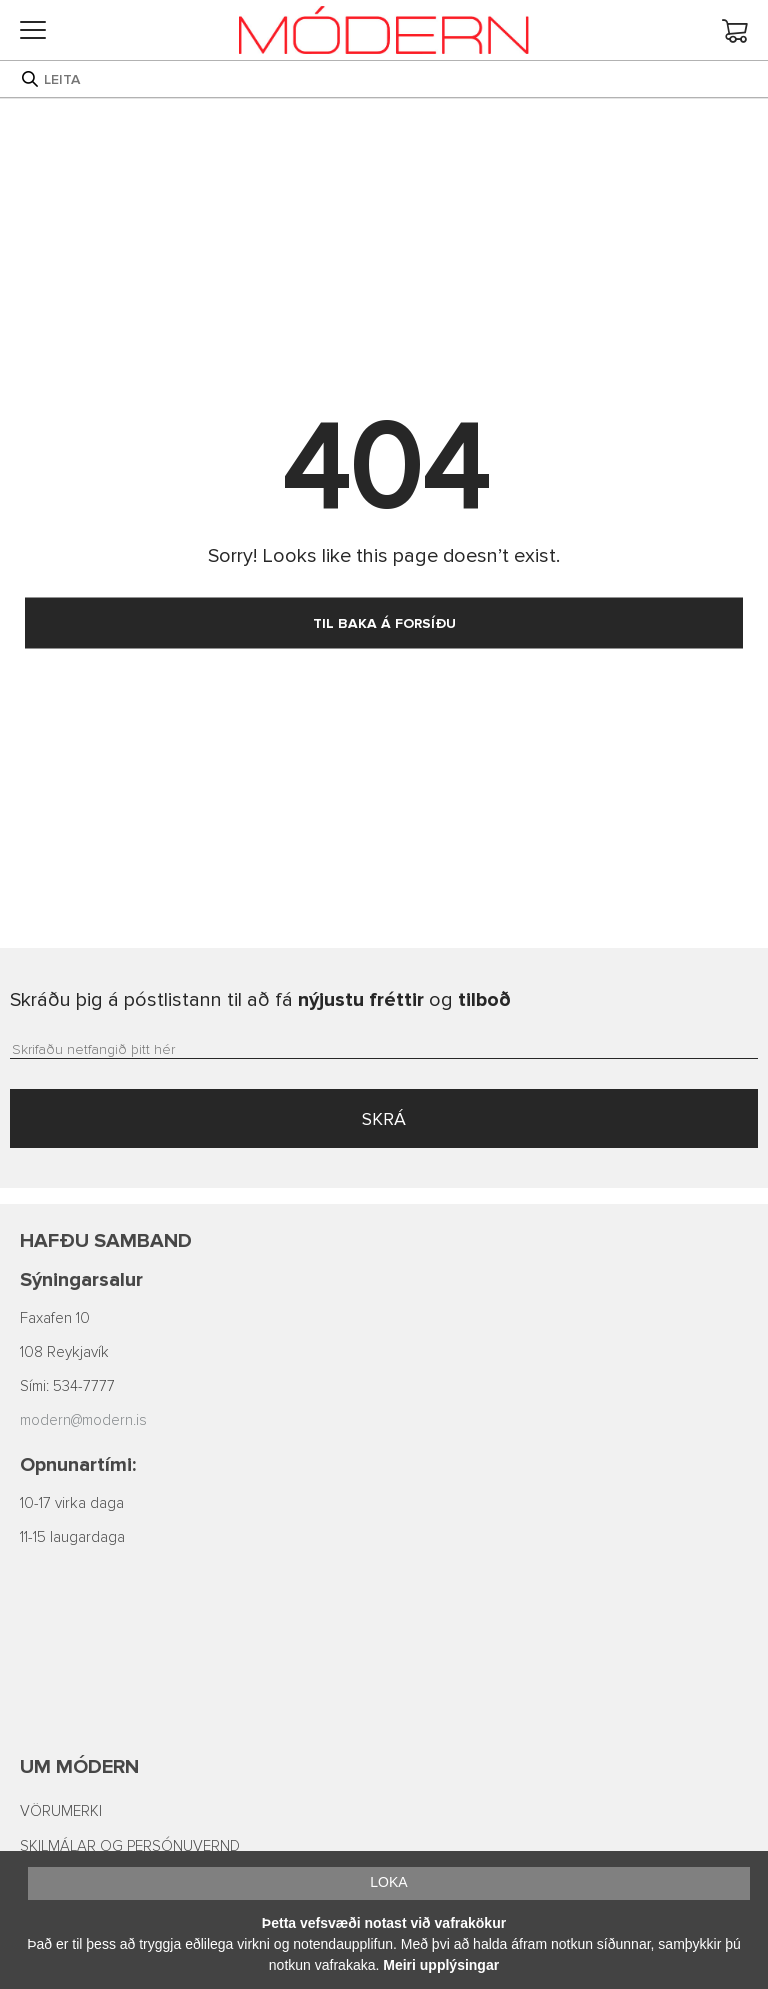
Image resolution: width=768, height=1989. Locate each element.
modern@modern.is (83, 1420)
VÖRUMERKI (61, 1811)
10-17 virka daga (72, 1503)
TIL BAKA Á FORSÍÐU (384, 623)
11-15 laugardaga (72, 1537)
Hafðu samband (106, 1241)
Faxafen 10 (55, 1318)
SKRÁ (384, 1119)
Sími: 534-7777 (67, 1386)
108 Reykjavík (64, 1352)
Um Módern (79, 1767)
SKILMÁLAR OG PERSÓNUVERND (130, 1846)
